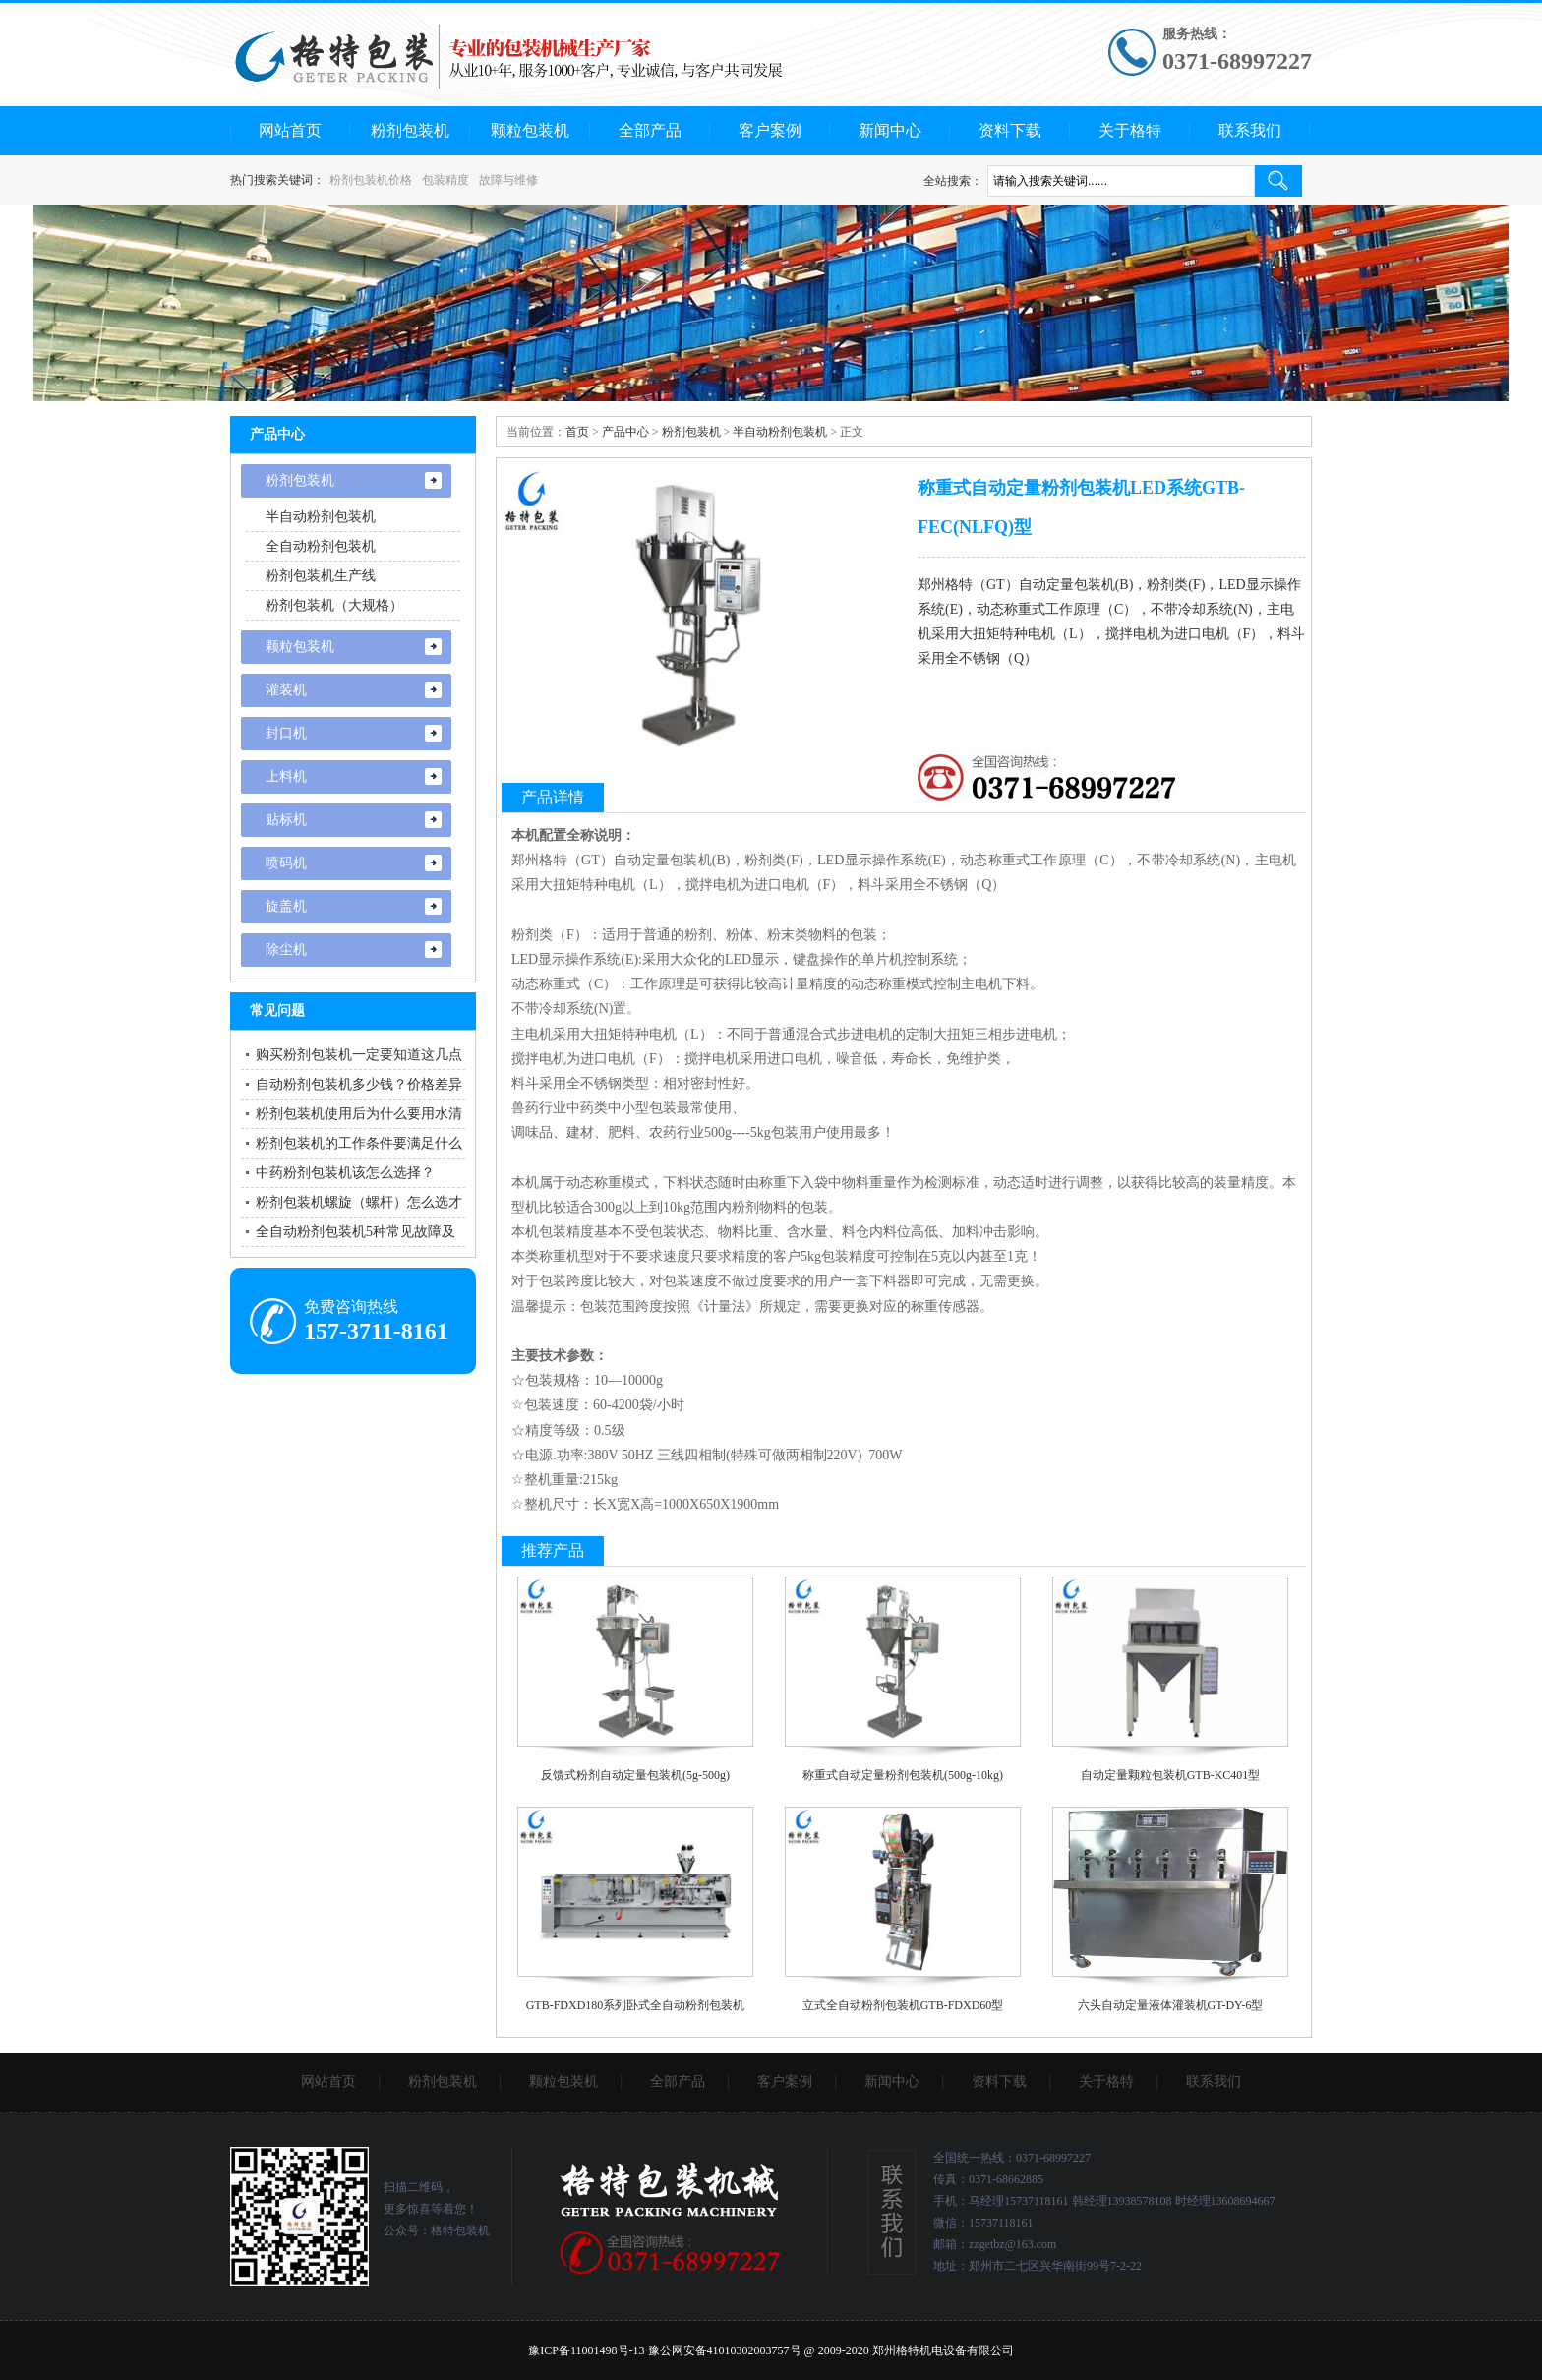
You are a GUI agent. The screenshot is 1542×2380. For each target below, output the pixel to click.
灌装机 (286, 690)
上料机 (286, 776)
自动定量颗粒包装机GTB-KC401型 (1171, 1775)
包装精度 (445, 180)
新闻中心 (890, 130)
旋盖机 (286, 906)
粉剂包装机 (410, 130)
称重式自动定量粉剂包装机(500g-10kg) (902, 1775)
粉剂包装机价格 (370, 180)
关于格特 (1129, 130)
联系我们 (1249, 130)
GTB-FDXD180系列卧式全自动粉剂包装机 (635, 2005)
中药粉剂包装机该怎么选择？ (345, 1172)
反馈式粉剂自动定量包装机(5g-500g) (635, 1775)
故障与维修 (508, 180)
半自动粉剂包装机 (780, 432)
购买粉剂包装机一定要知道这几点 (359, 1054)
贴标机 (286, 819)
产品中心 (625, 432)
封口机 (286, 733)
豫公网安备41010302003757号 (724, 2350)
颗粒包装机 (530, 130)
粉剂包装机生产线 (321, 575)
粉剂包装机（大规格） (334, 605)
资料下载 (1010, 130)
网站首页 (290, 130)
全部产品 (650, 130)
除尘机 (286, 949)
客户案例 (770, 130)
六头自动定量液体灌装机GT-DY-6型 (1171, 2005)
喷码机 (286, 863)
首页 (577, 432)
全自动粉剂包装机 (321, 546)
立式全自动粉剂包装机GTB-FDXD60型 (903, 2005)
